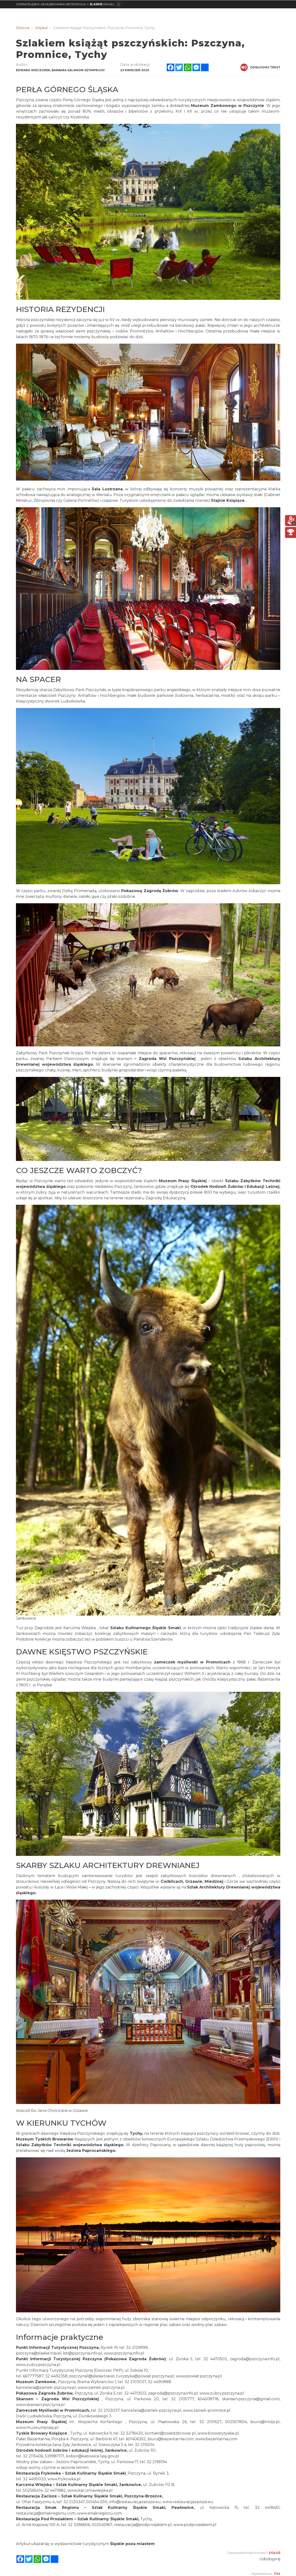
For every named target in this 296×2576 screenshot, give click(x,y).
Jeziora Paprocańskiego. (90, 2150)
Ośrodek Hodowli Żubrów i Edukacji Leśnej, (234, 1186)
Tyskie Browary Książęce (42, 2433)
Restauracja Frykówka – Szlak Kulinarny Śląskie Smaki (71, 2473)
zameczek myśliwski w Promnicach (192, 1662)
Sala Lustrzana (107, 489)
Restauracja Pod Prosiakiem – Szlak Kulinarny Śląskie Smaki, (77, 2519)
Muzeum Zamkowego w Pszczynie (227, 105)
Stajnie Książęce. (228, 500)
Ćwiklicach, (172, 1881)
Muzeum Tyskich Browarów (45, 2139)
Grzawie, (194, 1881)
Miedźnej (214, 1881)
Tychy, (135, 2133)
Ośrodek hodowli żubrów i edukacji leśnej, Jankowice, (72, 2450)
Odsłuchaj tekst (260, 67)
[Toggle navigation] (119, 4)
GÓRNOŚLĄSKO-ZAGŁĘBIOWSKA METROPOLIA (51, 4)
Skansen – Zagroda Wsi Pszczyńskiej (57, 2399)
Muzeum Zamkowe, (37, 2382)
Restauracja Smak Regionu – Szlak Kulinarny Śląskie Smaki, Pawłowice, (105, 2507)
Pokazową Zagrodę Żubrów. (151, 891)
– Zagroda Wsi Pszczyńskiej (166, 1058)
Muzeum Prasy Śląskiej (182, 1181)
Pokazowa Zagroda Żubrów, (45, 2393)
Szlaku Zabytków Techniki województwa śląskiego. (71, 2145)
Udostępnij (270, 2559)
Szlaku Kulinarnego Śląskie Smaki (145, 1628)
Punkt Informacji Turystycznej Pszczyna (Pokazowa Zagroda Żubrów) (91, 2359)
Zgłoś (274, 2553)
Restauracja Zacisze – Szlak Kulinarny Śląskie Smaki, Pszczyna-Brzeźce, (89, 2496)
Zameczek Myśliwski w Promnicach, (53, 2410)
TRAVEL (102, 4)
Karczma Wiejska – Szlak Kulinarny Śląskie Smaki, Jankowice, (79, 2484)
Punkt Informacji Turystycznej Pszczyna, (58, 2347)
